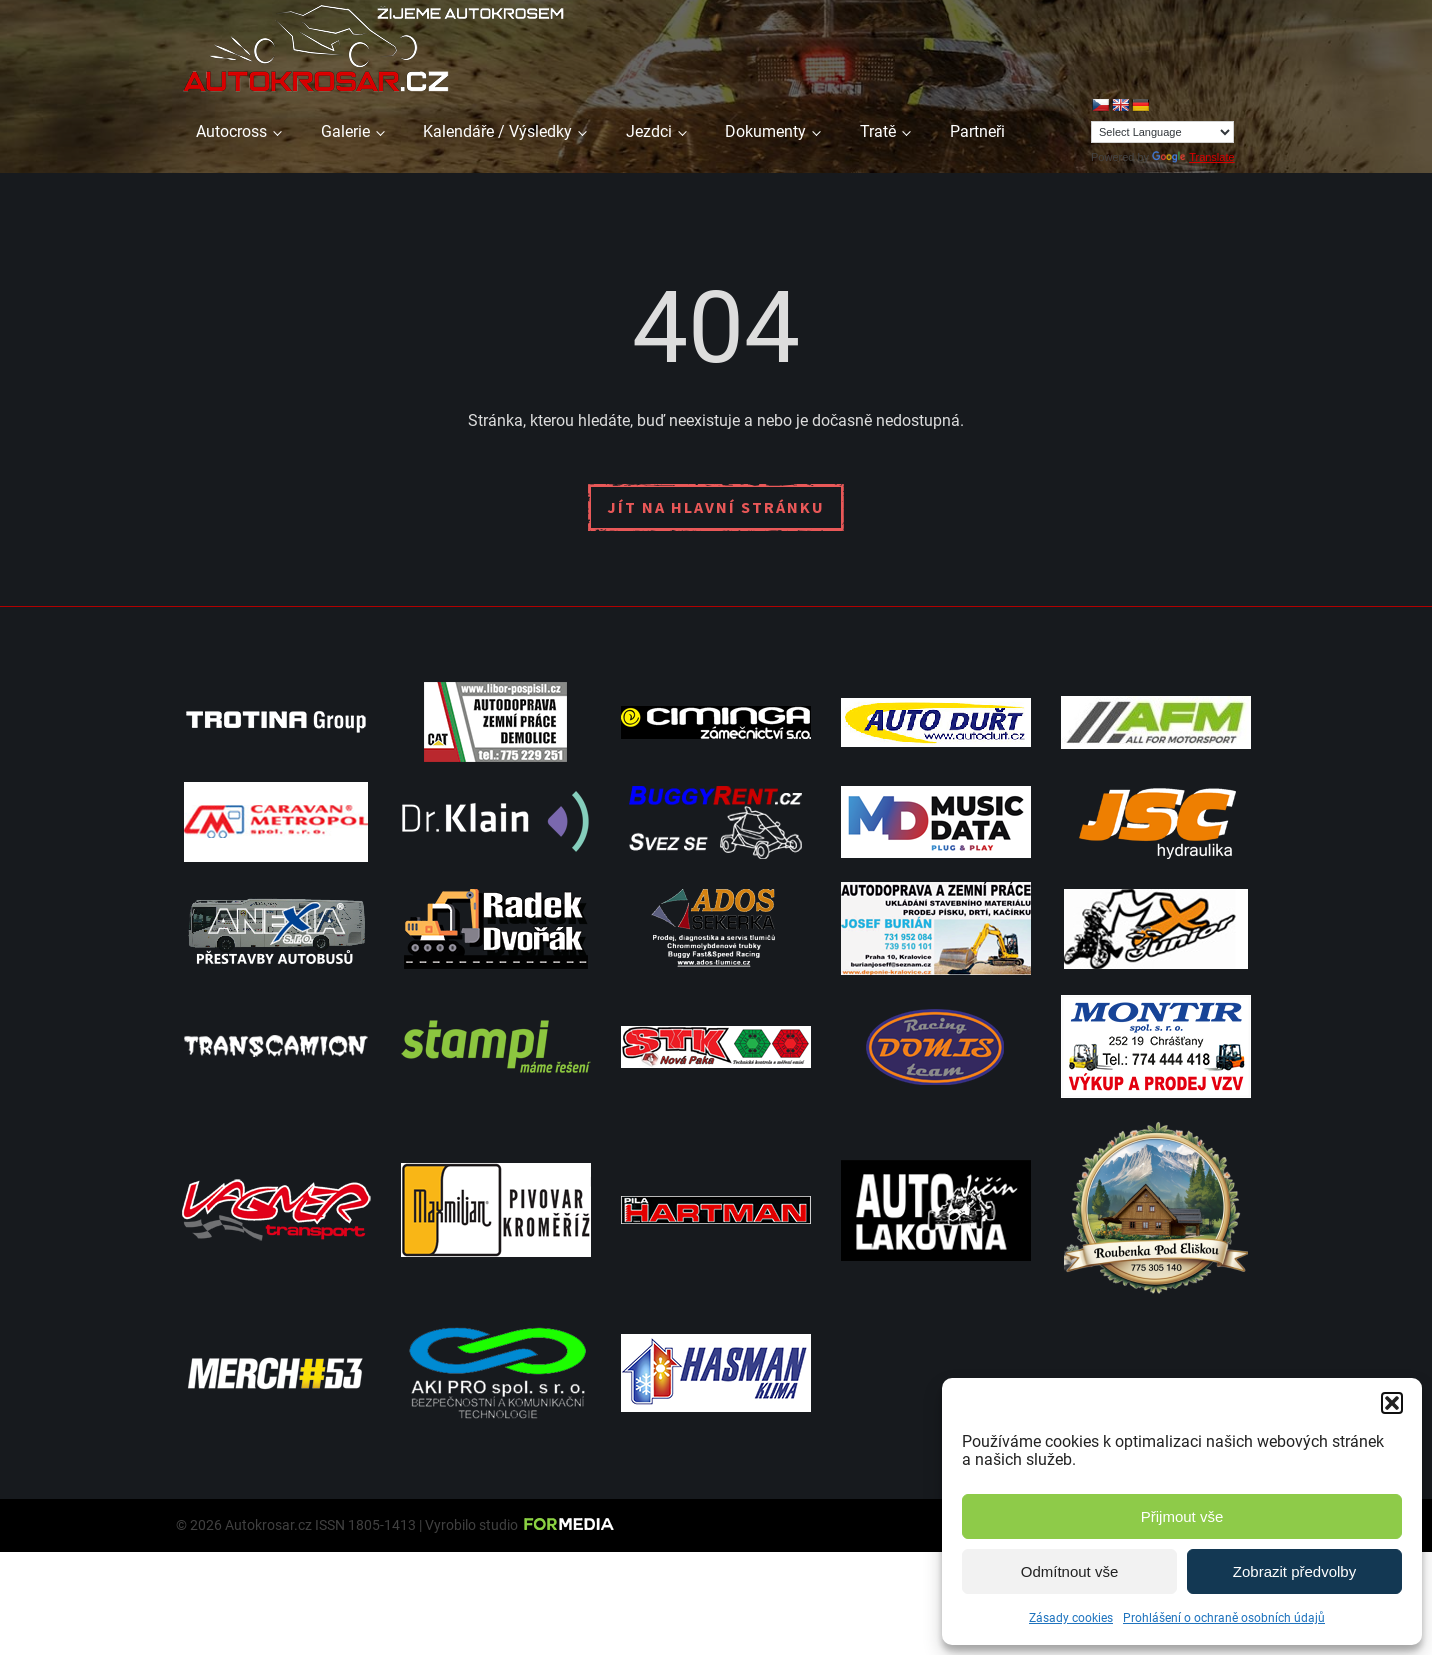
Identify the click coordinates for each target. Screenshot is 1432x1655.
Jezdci (649, 131)
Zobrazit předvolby (1294, 1571)
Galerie (345, 131)
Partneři (977, 131)
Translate (1193, 157)
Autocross (231, 131)
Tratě (878, 131)
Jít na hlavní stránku (716, 507)
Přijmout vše (1182, 1516)
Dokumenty (765, 131)
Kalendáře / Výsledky (497, 131)
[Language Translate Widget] (1162, 132)
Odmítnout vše (1070, 1571)
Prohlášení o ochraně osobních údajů (1224, 1618)
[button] (1392, 1403)
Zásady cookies (1071, 1618)
